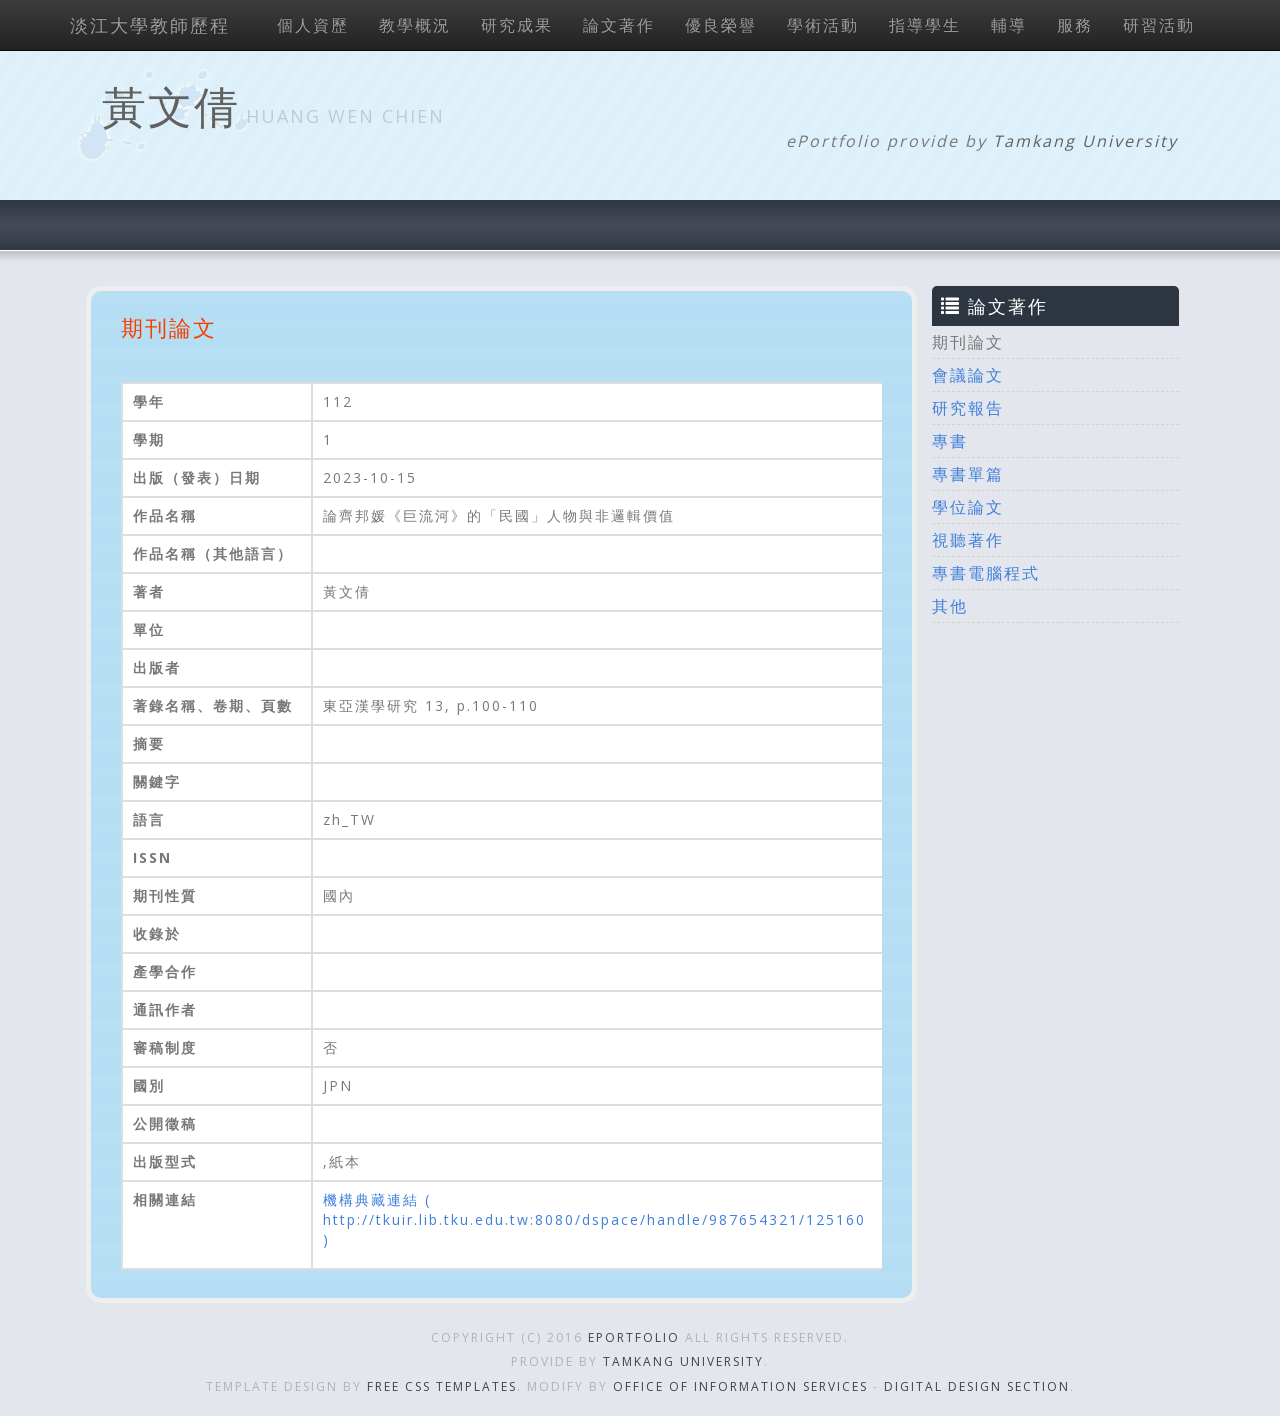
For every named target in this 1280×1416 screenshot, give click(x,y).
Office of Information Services (740, 1386)
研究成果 (517, 25)
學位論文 (968, 507)
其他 (950, 606)
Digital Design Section (977, 1386)
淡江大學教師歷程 (150, 25)
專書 (950, 441)
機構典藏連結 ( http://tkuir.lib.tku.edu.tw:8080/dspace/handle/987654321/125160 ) (594, 1219)
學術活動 (823, 25)
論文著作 (619, 25)
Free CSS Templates (442, 1386)
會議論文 (968, 375)
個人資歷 (313, 25)
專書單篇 (968, 474)
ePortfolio (634, 1337)
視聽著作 (968, 540)
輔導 (1009, 25)
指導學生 (925, 25)
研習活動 (1159, 25)
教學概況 (415, 25)
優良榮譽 (721, 25)
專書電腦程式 (986, 573)
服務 (1075, 25)
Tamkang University (1085, 141)
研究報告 (968, 408)
